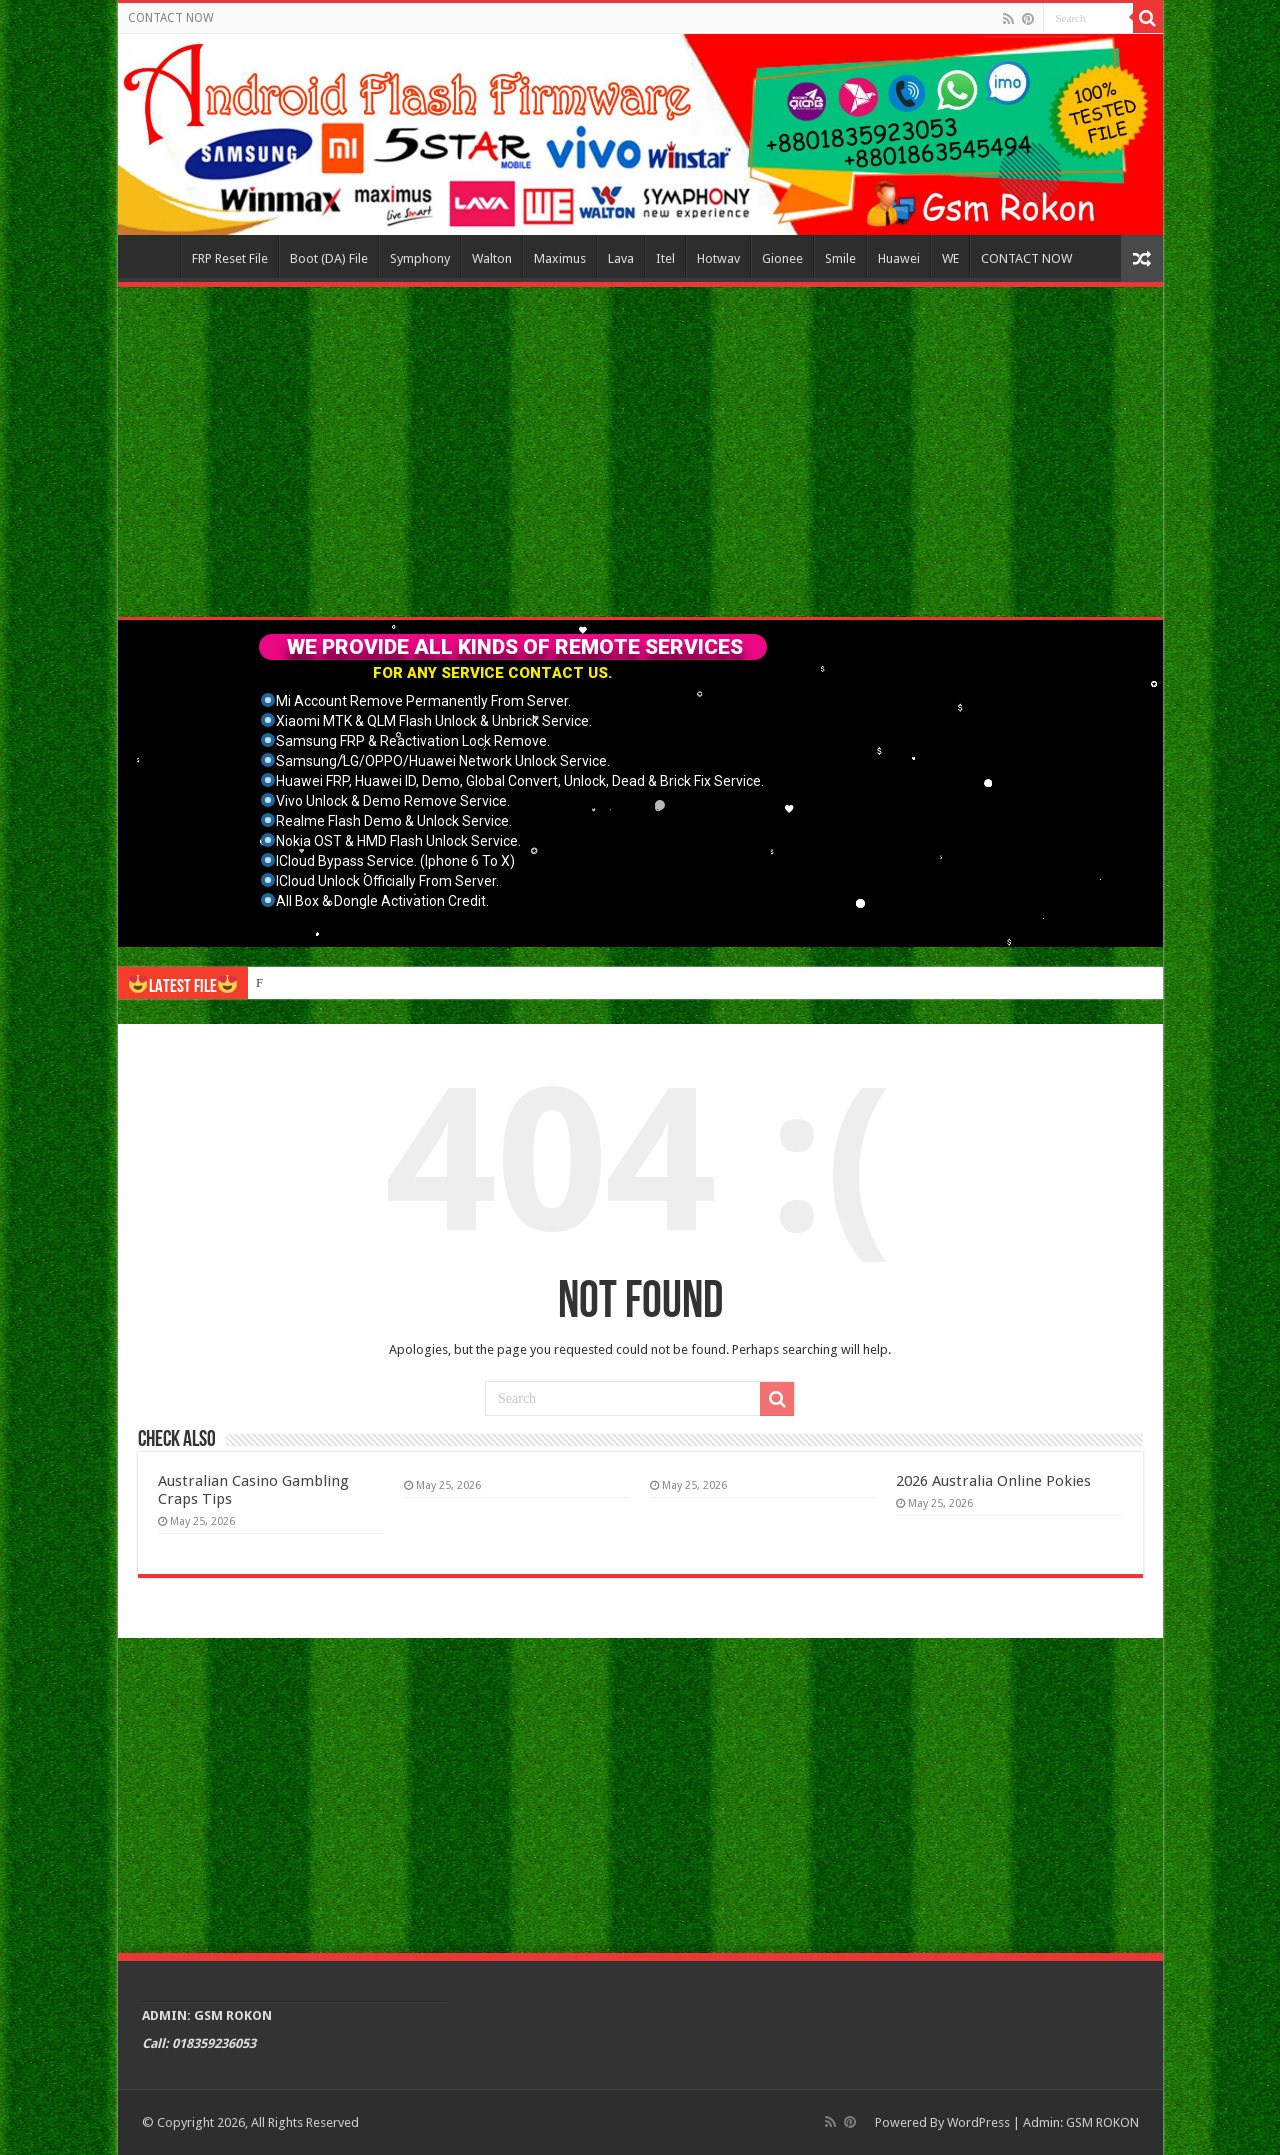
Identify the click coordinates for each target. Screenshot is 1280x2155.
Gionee (782, 258)
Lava (621, 258)
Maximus (560, 258)
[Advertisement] (640, 452)
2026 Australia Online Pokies (993, 1481)
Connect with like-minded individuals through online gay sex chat (428, 982)
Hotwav (718, 258)
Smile (840, 258)
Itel (665, 258)
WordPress (978, 2122)
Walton (492, 258)
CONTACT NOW (171, 18)
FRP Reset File (230, 258)
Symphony (420, 258)
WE (950, 258)
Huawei (899, 258)
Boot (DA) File (329, 258)
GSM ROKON (1102, 2122)
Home (154, 256)
